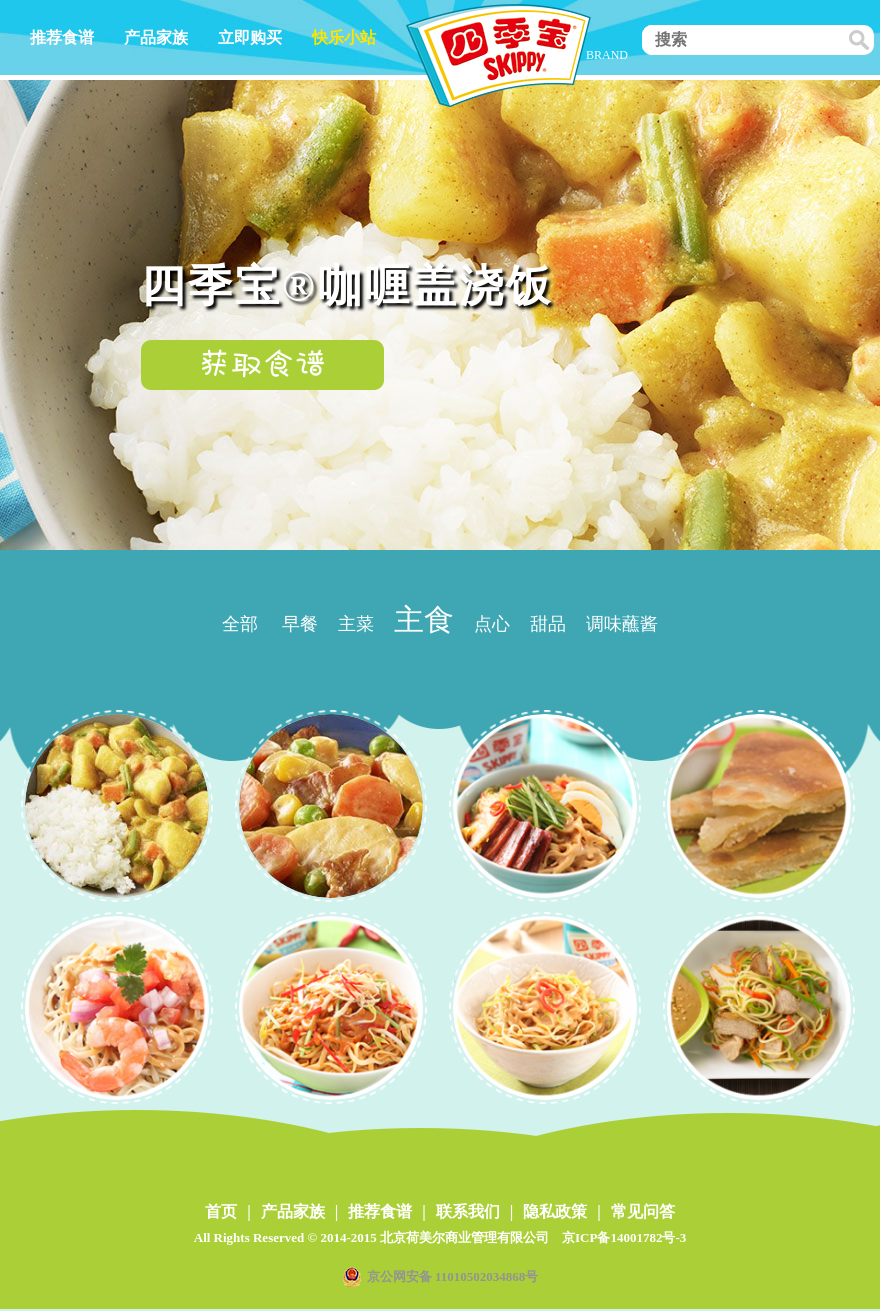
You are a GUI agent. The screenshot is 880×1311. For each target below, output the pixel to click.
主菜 (356, 624)
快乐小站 (344, 37)
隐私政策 (555, 1211)
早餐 (300, 624)
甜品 (548, 624)
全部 (240, 624)
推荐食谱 (62, 37)
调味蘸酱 (622, 624)
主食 (424, 619)
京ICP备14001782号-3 (624, 1237)
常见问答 (643, 1211)
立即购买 (250, 37)
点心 (492, 624)
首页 (221, 1211)
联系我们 (468, 1211)
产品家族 (156, 37)
